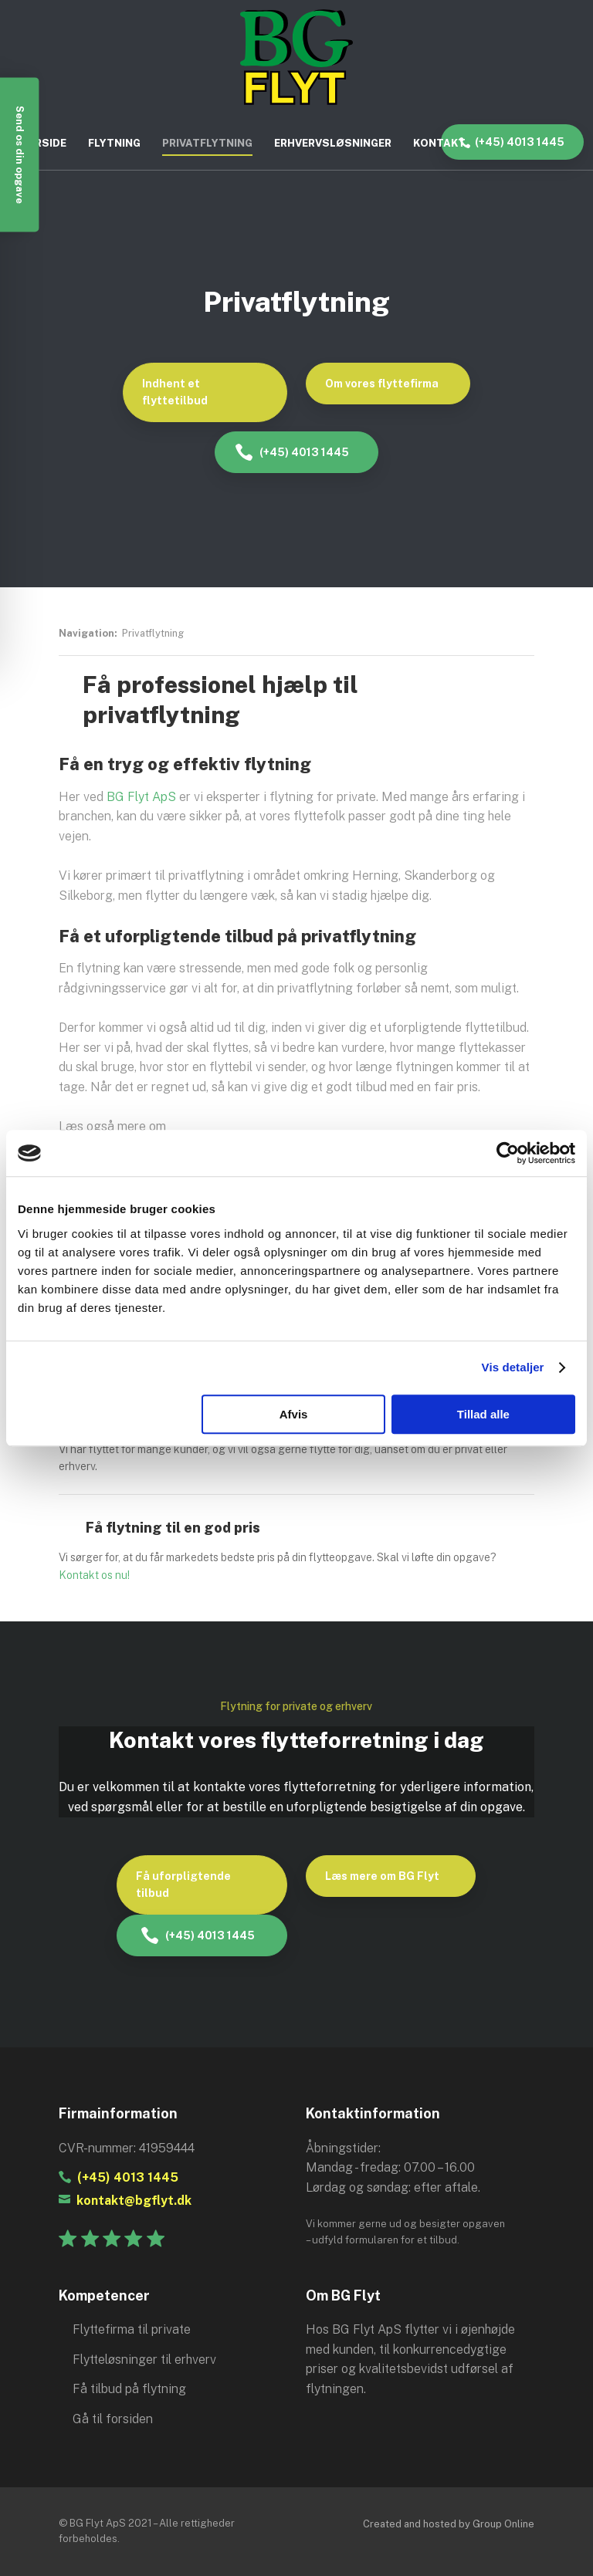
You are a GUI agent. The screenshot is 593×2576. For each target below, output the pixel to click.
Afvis (294, 1414)
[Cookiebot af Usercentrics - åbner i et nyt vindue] (507, 1153)
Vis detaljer (513, 1367)
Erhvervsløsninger (332, 143)
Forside (43, 143)
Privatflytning (207, 143)
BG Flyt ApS (141, 796)
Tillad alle (483, 1414)
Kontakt (439, 143)
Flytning (114, 143)
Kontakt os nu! (94, 1575)
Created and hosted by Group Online (448, 2524)
